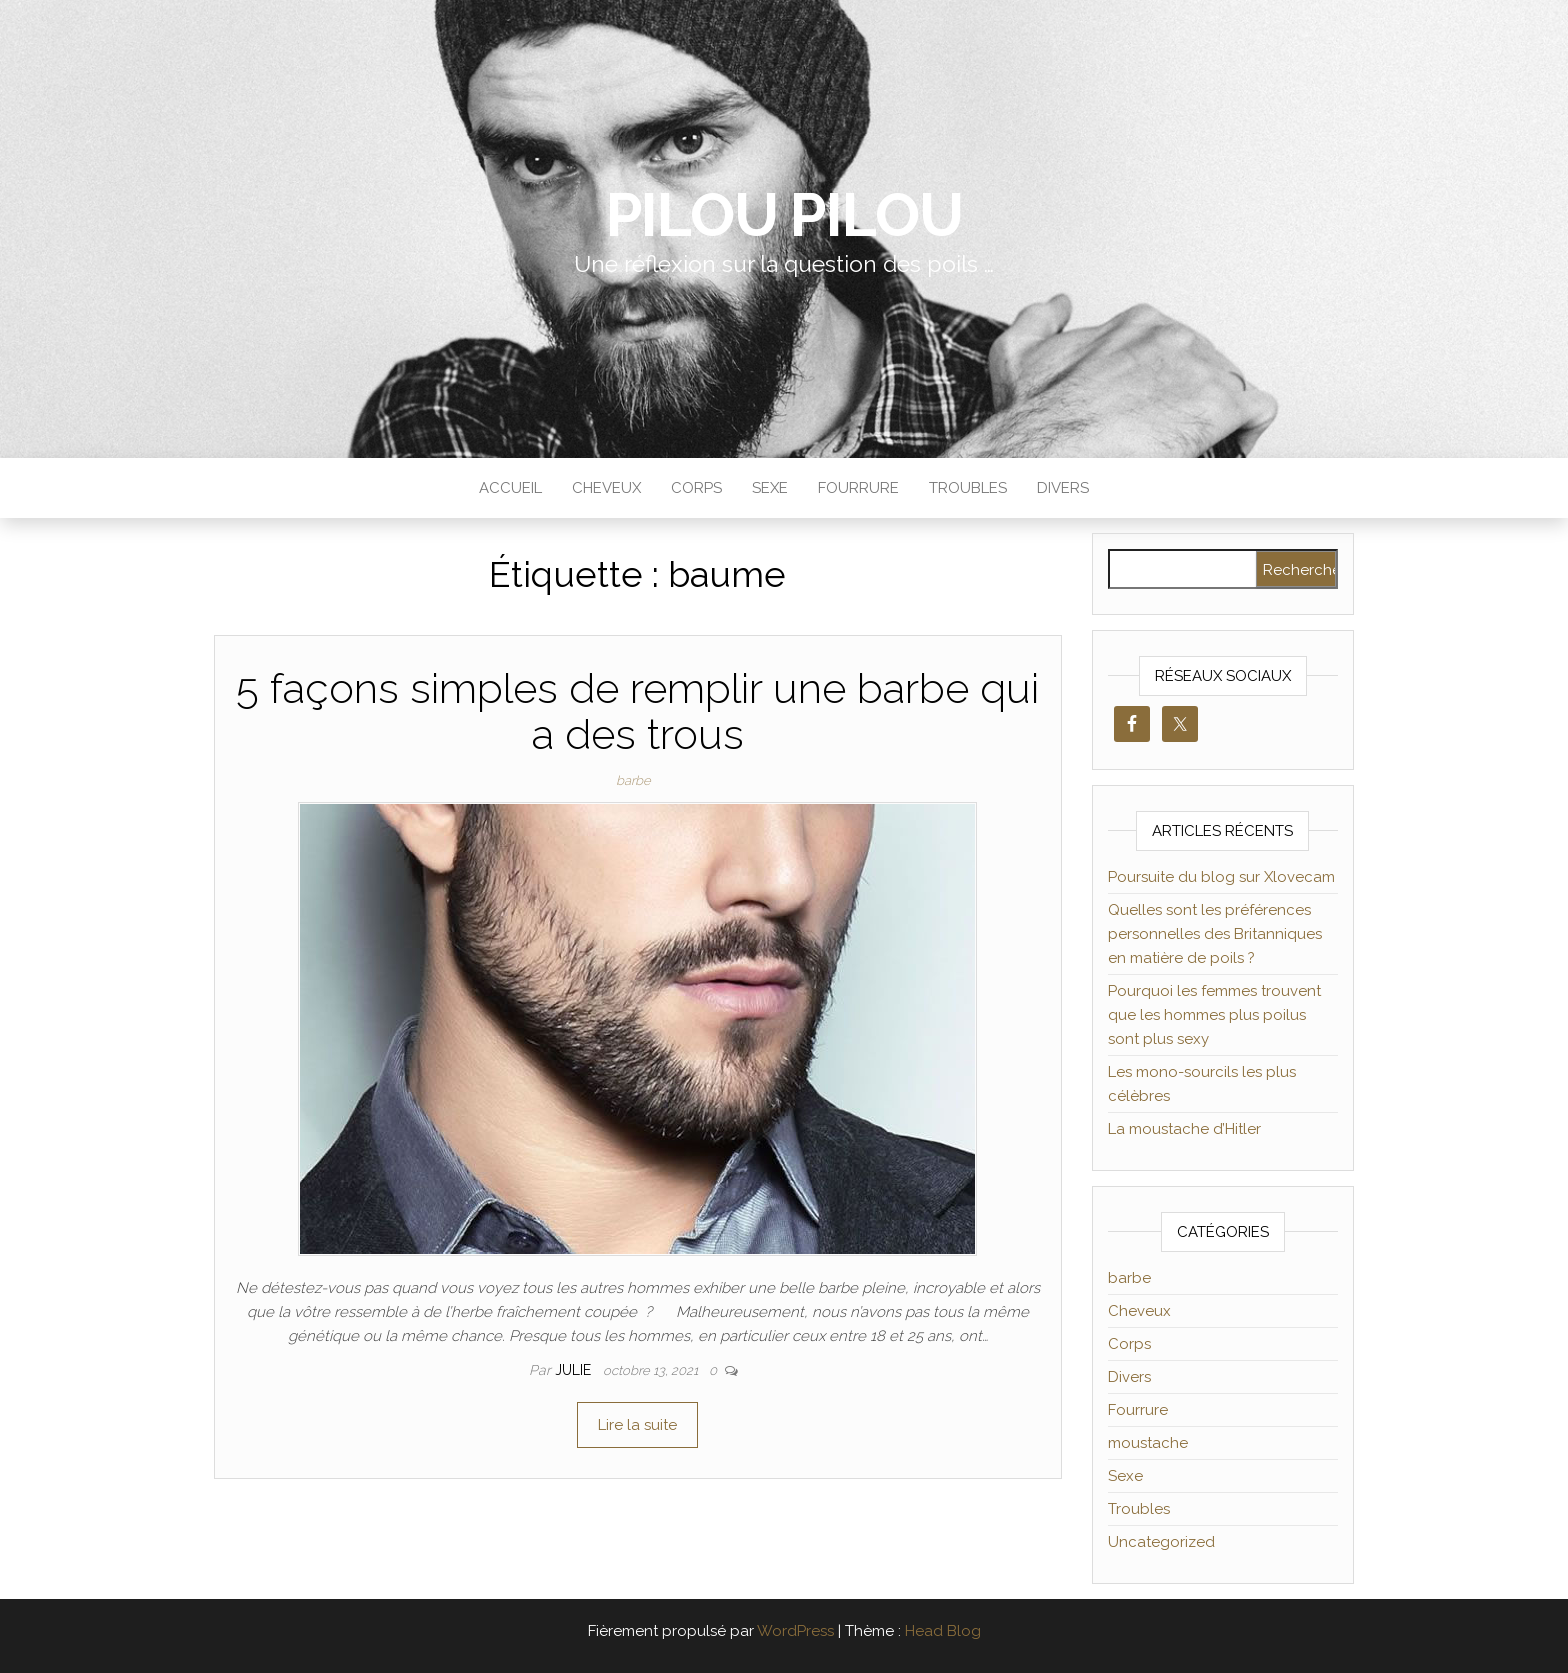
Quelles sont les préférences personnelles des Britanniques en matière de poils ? (1215, 934)
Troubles (968, 488)
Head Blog (943, 1631)
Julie (575, 1370)
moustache (1148, 1443)
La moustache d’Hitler (1184, 1129)
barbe (633, 780)
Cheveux (606, 488)
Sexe (770, 488)
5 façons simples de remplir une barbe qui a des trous (637, 711)
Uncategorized (1161, 1542)
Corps (696, 488)
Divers (1063, 488)
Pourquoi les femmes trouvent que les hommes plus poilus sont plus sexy (1214, 1015)
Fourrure (858, 488)
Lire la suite (637, 1425)
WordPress (795, 1631)
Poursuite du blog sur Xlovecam (1221, 877)
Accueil (510, 488)
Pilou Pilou (784, 215)
